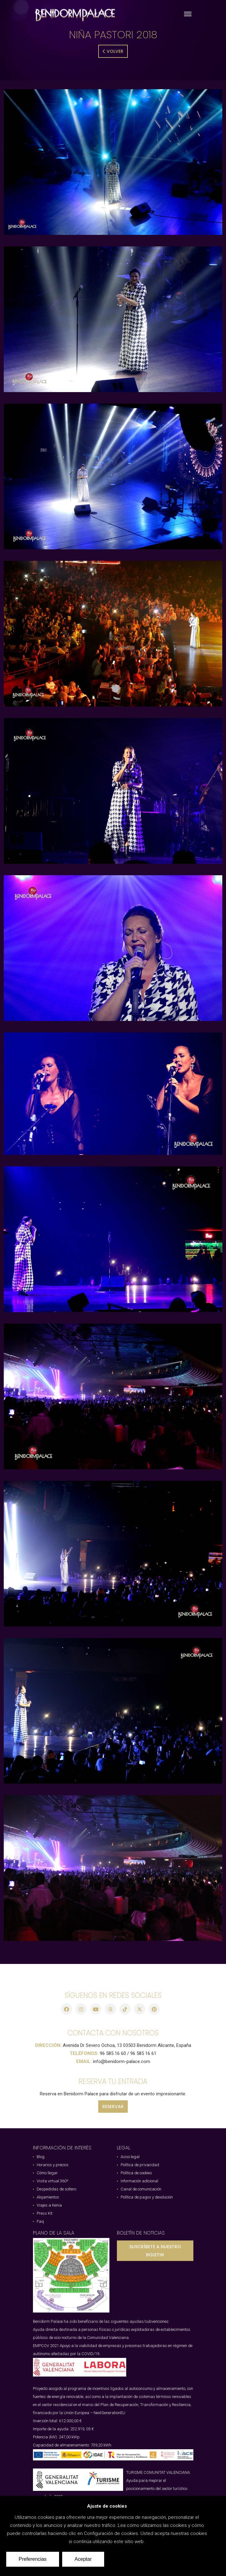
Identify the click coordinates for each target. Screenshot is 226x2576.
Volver (113, 51)
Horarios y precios (52, 2164)
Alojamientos (48, 2197)
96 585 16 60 (113, 2053)
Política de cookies (136, 2173)
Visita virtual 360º (52, 2181)
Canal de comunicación (141, 2189)
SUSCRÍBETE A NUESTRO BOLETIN (155, 2251)
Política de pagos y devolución (147, 2197)
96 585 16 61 (143, 2053)
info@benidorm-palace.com (121, 2061)
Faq (40, 2221)
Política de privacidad (140, 2164)
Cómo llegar (47, 2173)
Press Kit (45, 2213)
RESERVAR (113, 2106)
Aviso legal (130, 2156)
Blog (40, 2156)
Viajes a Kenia (49, 2205)
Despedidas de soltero (56, 2189)
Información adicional (139, 2181)
